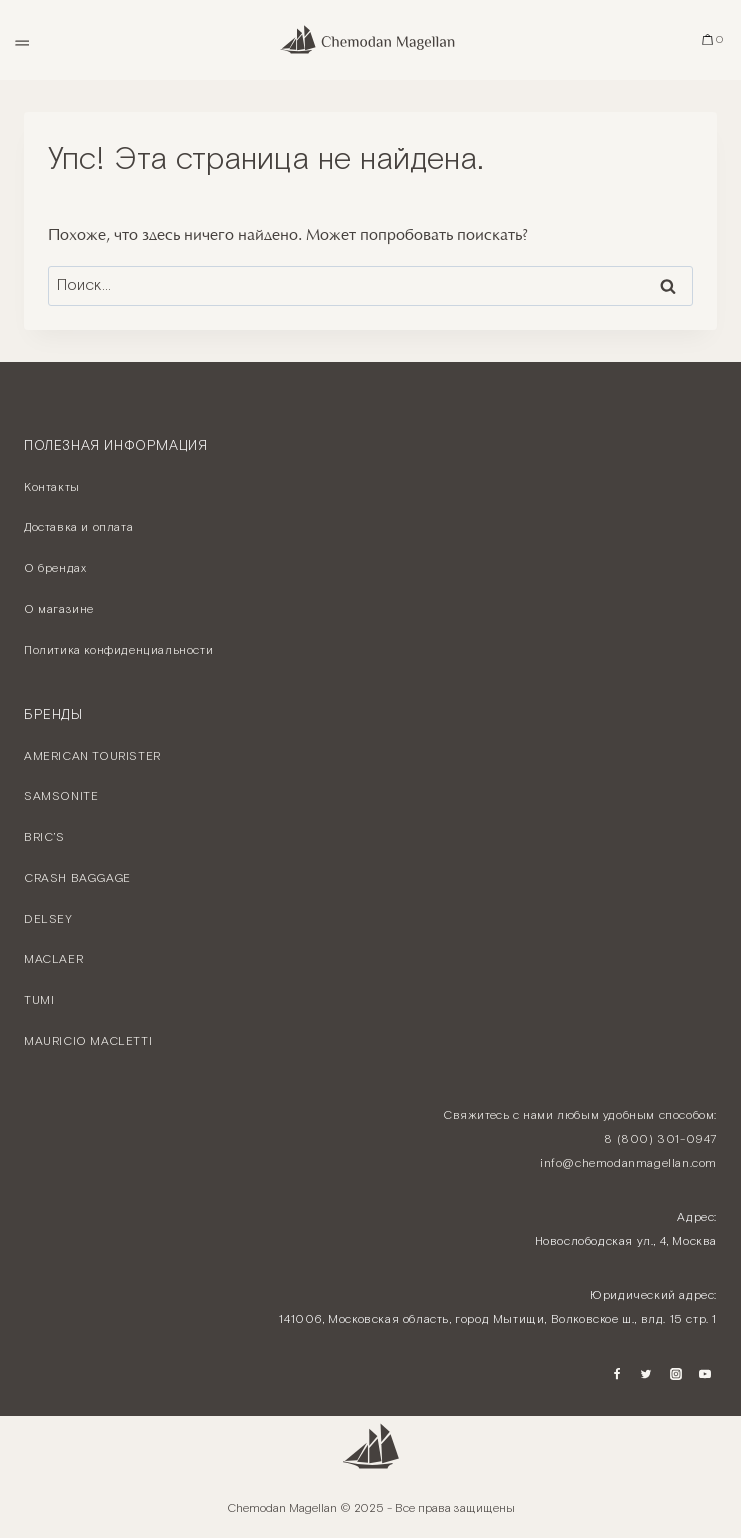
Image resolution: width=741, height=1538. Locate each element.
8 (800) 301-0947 (660, 1139)
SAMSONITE (61, 796)
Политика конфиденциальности (118, 650)
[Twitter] (646, 1374)
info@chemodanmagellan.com (628, 1163)
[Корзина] (713, 40)
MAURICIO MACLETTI (88, 1041)
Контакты (52, 487)
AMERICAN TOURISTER (92, 756)
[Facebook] (617, 1374)
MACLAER (53, 959)
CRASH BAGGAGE (77, 878)
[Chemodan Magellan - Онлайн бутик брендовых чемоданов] (370, 40)
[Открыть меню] (21, 40)
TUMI (39, 1000)
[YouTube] (705, 1374)
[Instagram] (676, 1374)
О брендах (55, 568)
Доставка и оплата (78, 527)
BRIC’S (44, 837)
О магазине (59, 609)
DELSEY (48, 919)
